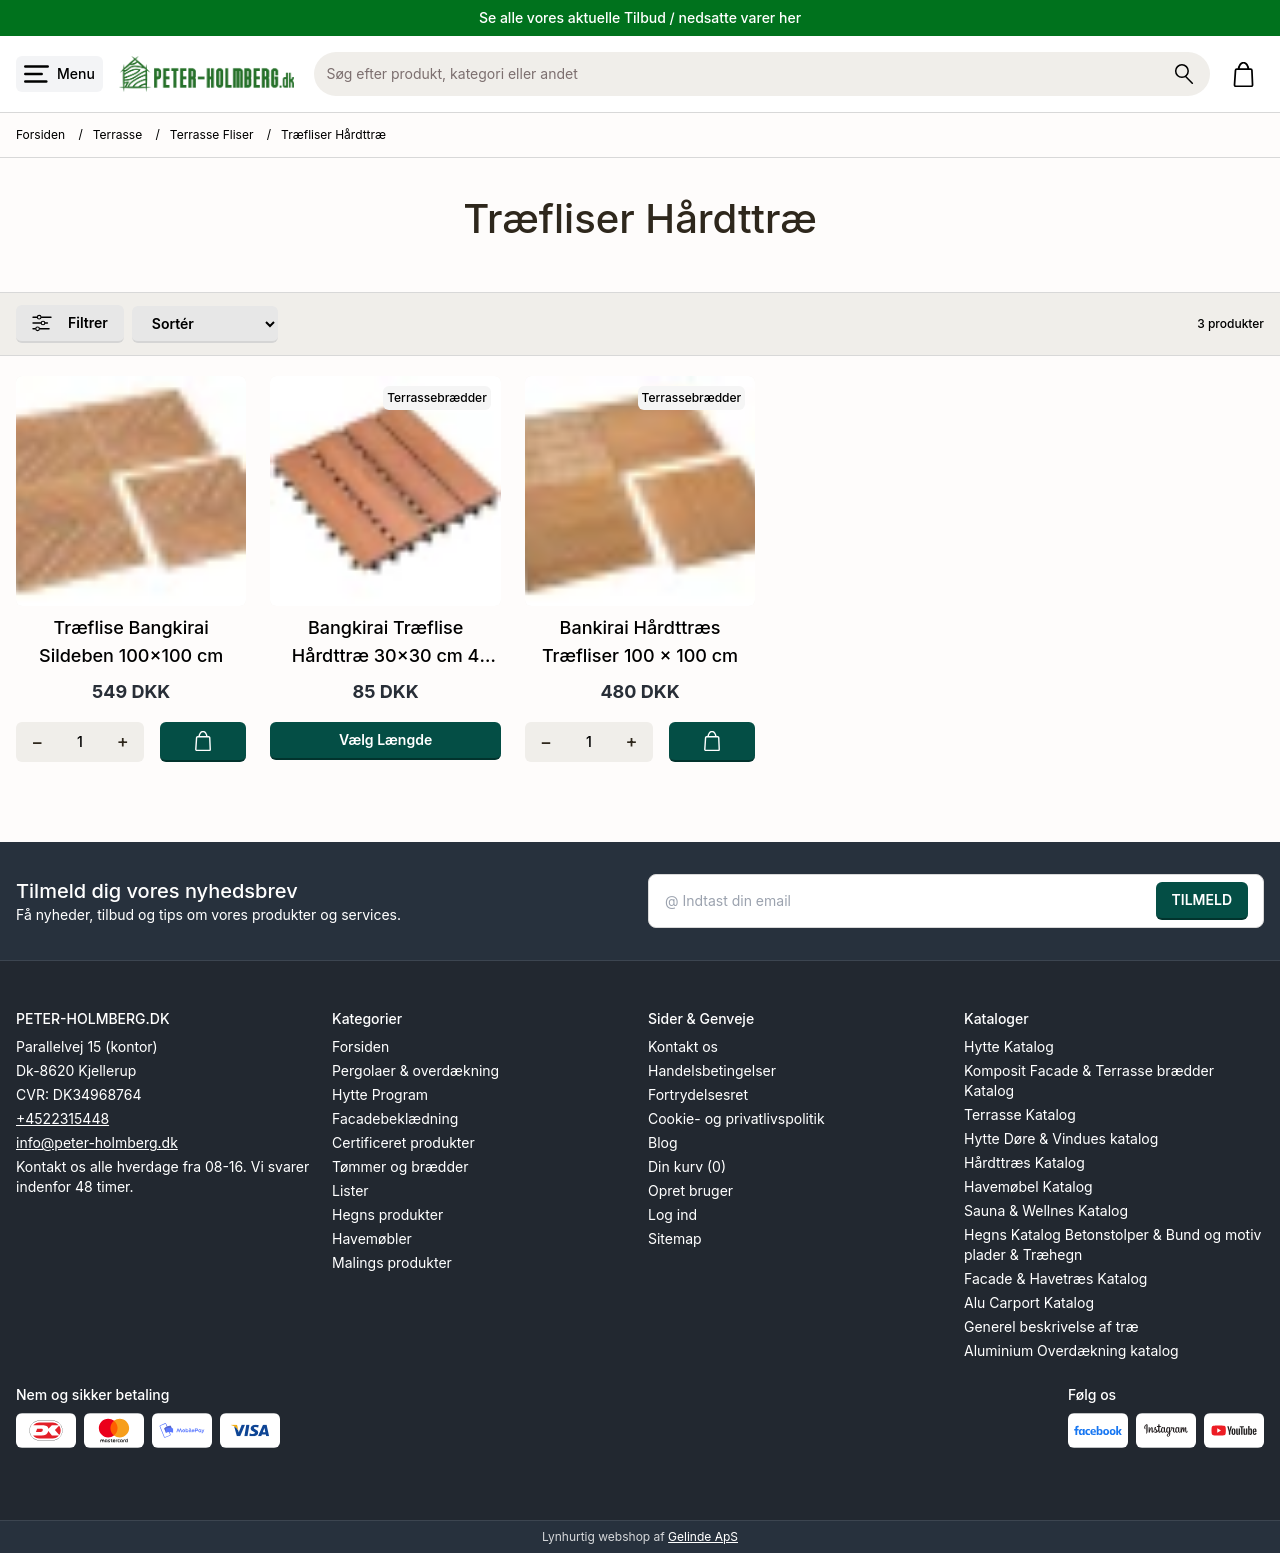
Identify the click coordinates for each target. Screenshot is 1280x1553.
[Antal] (80, 742)
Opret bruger (690, 1190)
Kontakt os (683, 1046)
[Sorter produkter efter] (205, 324)
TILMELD (1202, 899)
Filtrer (70, 323)
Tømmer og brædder (400, 1166)
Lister (350, 1190)
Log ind (672, 1214)
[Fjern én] (37, 742)
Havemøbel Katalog (1028, 1186)
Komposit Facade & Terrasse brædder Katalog (1089, 1080)
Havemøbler (372, 1238)
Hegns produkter (387, 1214)
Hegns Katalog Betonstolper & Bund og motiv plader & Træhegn (1112, 1244)
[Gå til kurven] (1247, 74)
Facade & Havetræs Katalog (1055, 1278)
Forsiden (40, 134)
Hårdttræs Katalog (1024, 1162)
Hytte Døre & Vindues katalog (1061, 1138)
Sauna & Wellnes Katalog (1046, 1210)
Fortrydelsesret (698, 1094)
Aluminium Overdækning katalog (1071, 1350)
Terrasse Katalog (1020, 1114)
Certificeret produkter (403, 1142)
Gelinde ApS (703, 1536)
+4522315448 (62, 1118)
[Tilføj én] (122, 742)
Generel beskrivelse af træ (1051, 1326)
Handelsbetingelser (712, 1070)
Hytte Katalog (1009, 1046)
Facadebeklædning (395, 1118)
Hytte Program (380, 1094)
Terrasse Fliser (212, 134)
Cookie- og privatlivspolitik (736, 1118)
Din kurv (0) (687, 1166)
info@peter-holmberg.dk (97, 1142)
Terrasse (117, 134)
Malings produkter (392, 1262)
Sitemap (675, 1238)
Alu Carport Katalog (1029, 1302)
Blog (663, 1142)
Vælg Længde (385, 739)
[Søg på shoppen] (1184, 74)
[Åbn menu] (59, 74)
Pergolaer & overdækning (415, 1070)
